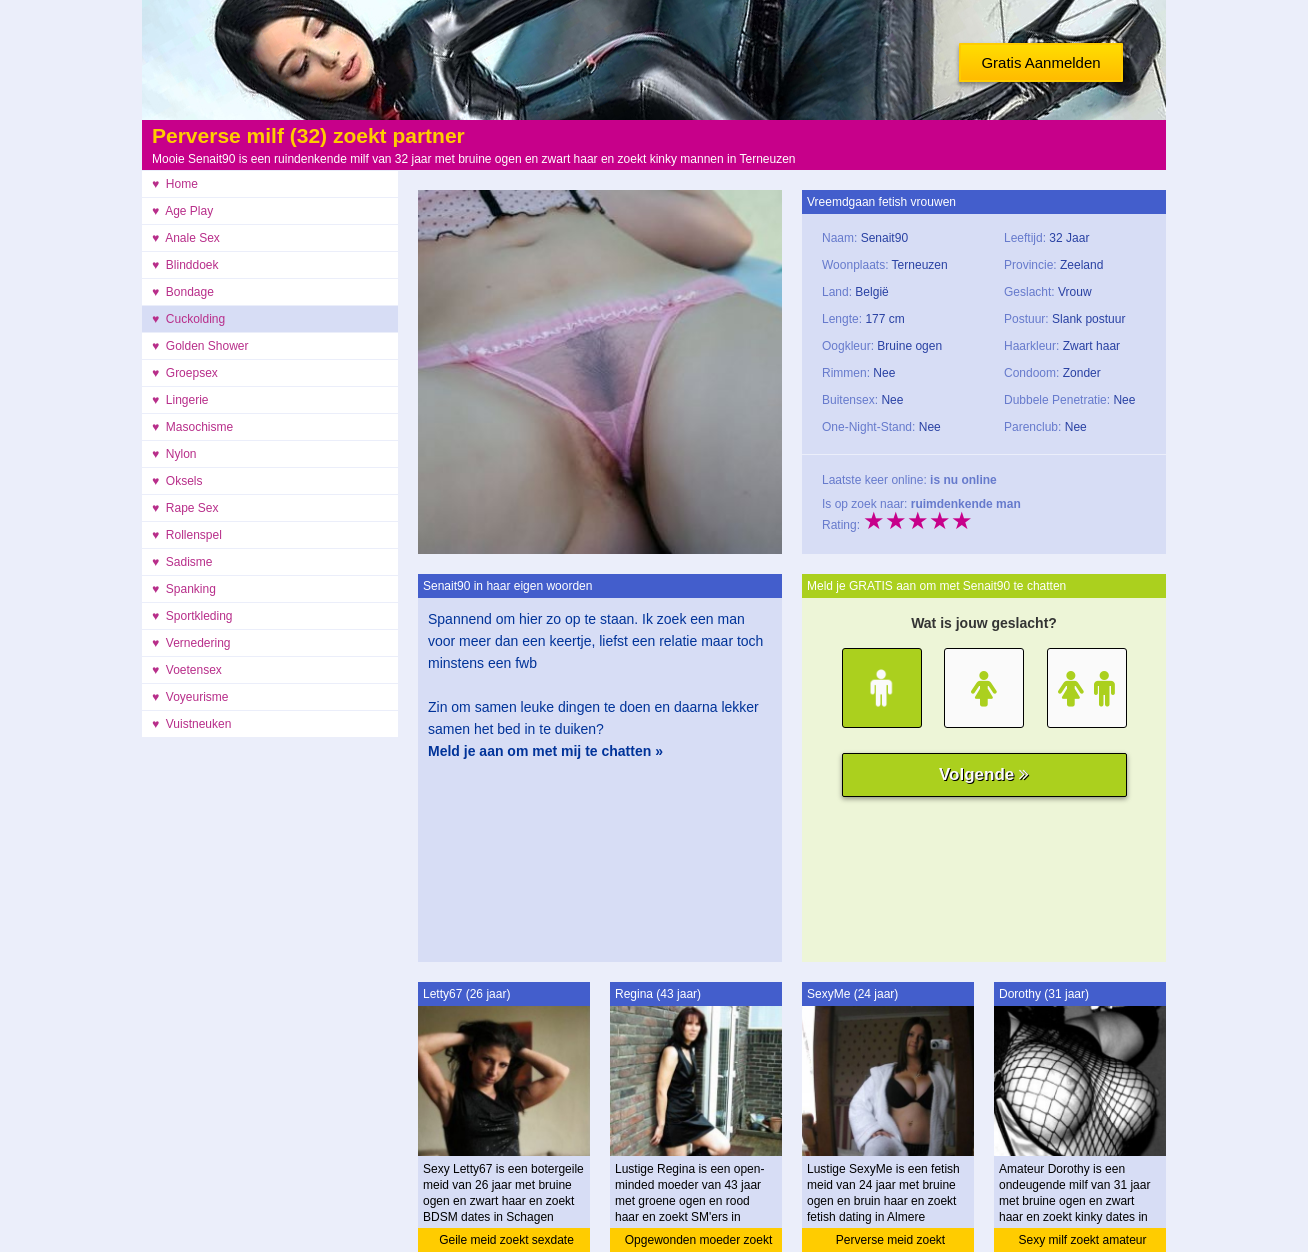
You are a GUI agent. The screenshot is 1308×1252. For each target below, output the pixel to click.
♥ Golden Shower (200, 346)
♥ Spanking (184, 589)
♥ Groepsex (185, 373)
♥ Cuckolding (188, 319)
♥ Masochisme (192, 427)
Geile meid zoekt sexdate (506, 1240)
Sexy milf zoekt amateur (1082, 1240)
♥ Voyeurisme (190, 697)
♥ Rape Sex (185, 508)
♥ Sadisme (182, 562)
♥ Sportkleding (192, 616)
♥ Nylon (174, 454)
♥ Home (175, 184)
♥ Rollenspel (187, 535)
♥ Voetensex (187, 670)
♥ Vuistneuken (191, 724)
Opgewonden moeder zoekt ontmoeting (698, 1242)
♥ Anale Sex (186, 238)
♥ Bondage (183, 292)
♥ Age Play (182, 211)
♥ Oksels (177, 481)
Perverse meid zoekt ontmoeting (890, 1242)
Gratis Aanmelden (1040, 62)
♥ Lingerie (180, 400)
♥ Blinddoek (185, 265)
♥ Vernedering (191, 643)
